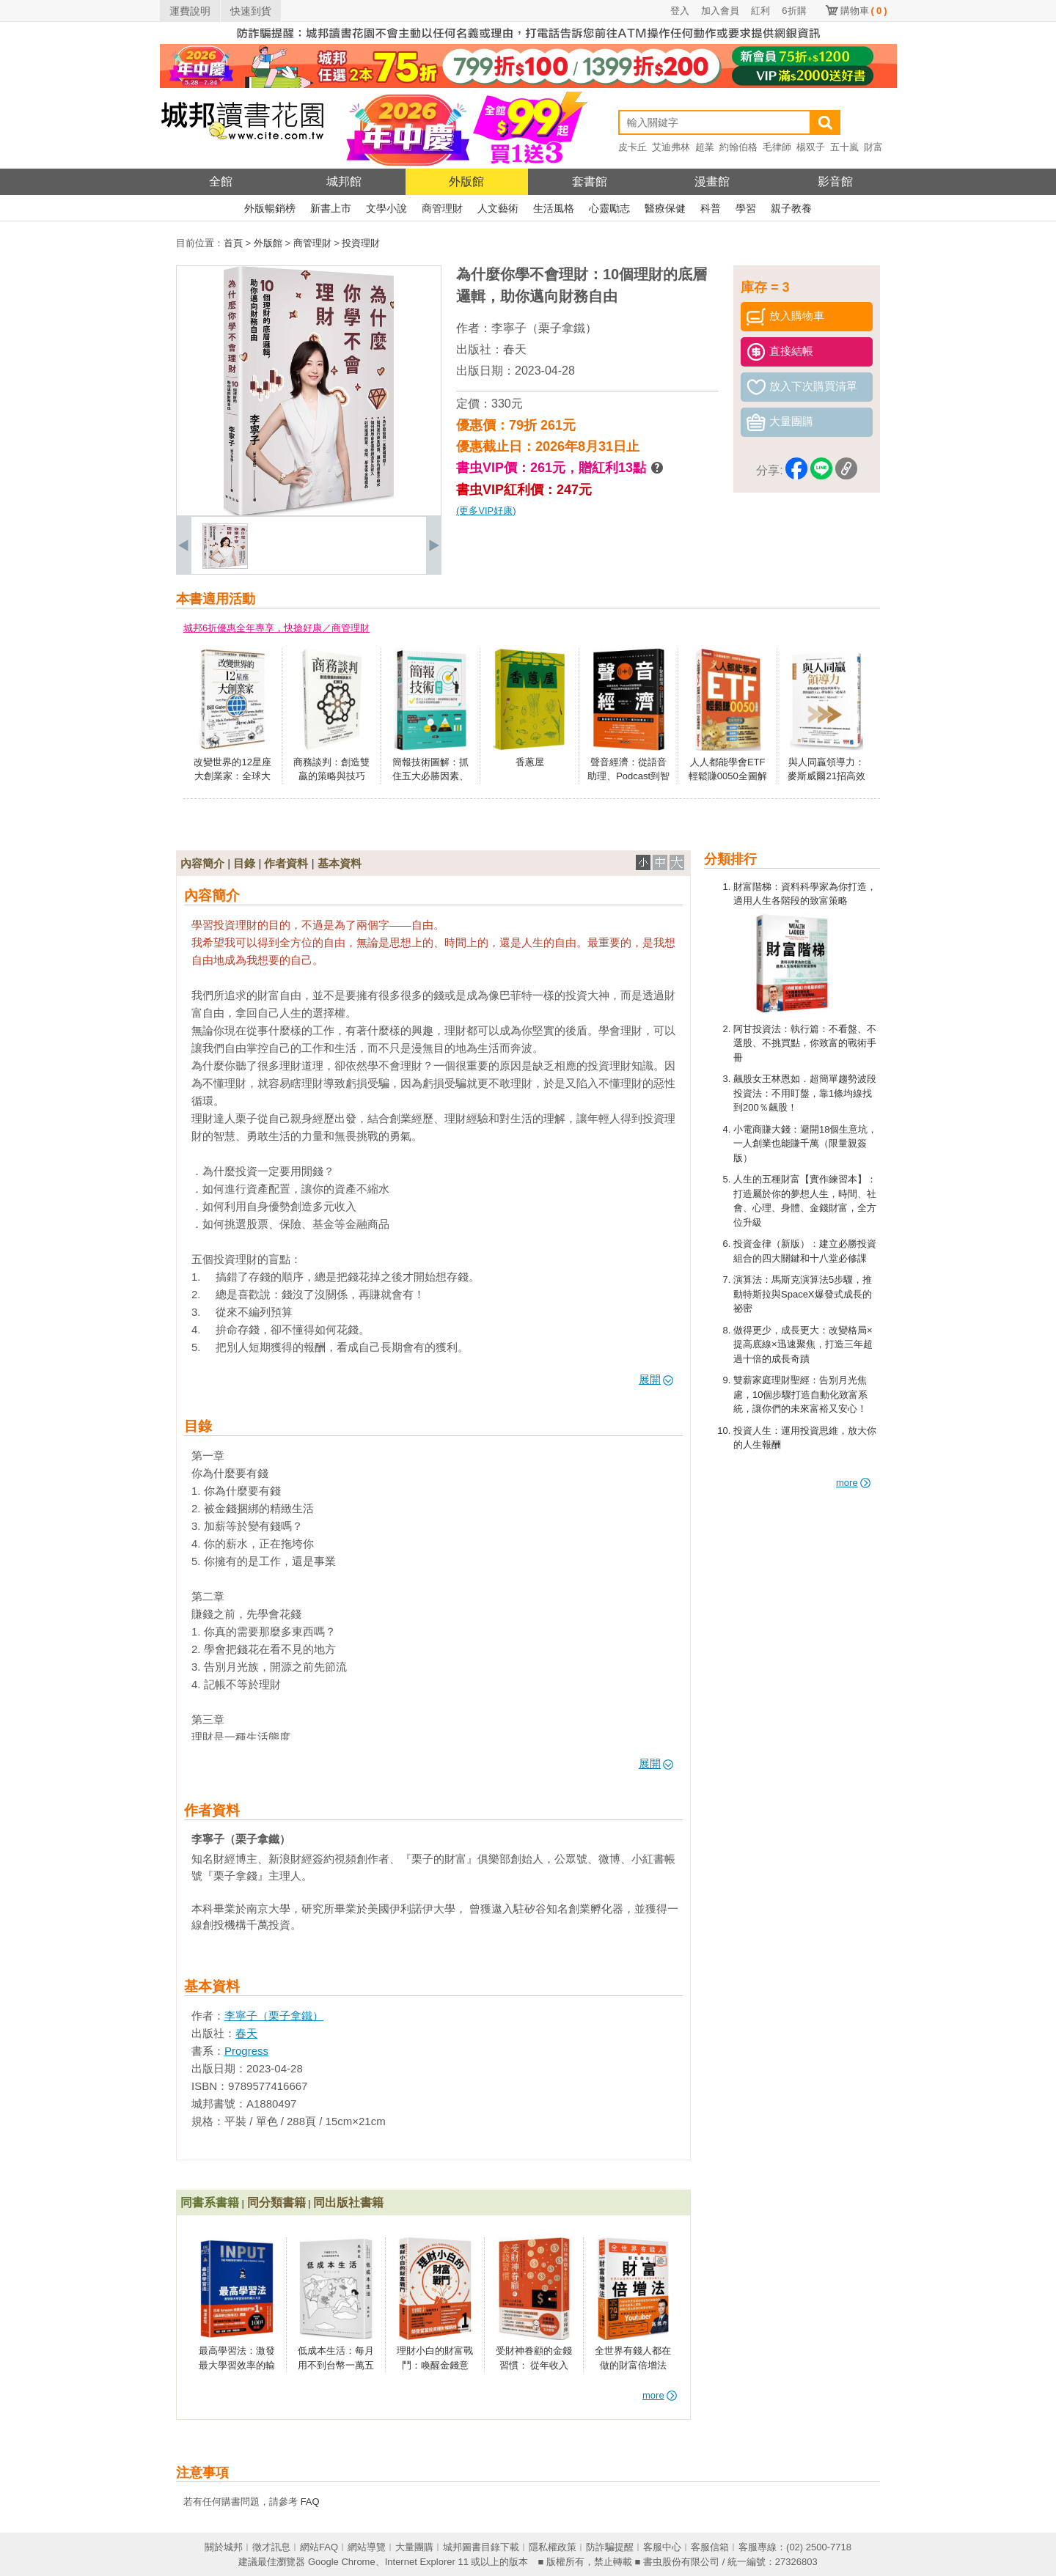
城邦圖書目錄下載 (481, 2547)
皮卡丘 (632, 147)
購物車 (863, 10)
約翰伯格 (738, 147)
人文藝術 (497, 208)
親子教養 (791, 208)
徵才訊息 (271, 2547)
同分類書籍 (276, 2202)
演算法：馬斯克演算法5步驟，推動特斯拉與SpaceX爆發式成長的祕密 (802, 1294)
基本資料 (340, 863)
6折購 (794, 10)
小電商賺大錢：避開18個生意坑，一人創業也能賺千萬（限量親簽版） (805, 1143)
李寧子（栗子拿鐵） (544, 328)
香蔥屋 (530, 762)
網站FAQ (319, 2547)
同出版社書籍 (348, 2202)
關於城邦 (224, 2547)
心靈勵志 (609, 208)
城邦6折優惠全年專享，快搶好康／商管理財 (276, 627)
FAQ (310, 2501)
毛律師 (777, 147)
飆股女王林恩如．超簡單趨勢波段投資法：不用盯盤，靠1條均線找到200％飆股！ (804, 1093)
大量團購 (414, 2547)
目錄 (244, 863)
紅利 (760, 10)
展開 (656, 1379)
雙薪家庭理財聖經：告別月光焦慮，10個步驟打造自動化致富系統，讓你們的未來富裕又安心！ (800, 1394)
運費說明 (189, 11)
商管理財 (442, 208)
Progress (246, 2051)
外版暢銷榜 (270, 208)
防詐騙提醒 (610, 2547)
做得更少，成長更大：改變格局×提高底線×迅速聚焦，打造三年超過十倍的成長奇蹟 (803, 1344)
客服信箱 (710, 2547)
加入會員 (720, 10)
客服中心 (662, 2547)
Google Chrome (341, 2561)
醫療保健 (665, 208)
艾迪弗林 (671, 147)
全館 (220, 181)
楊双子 (810, 147)
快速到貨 (250, 11)
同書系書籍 (209, 2202)
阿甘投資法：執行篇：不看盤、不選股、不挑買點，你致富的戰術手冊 (804, 1043)
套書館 (589, 181)
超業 (704, 147)
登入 (679, 10)
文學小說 (386, 208)
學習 (746, 208)
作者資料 (286, 863)
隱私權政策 (552, 2547)
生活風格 (553, 208)
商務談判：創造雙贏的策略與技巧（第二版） (331, 776)
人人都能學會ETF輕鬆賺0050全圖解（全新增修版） (728, 776)
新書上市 (330, 208)
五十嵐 (844, 147)
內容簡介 (202, 863)
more (853, 1482)
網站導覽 (367, 2547)
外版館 (466, 181)
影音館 (835, 181)
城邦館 (344, 181)
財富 (873, 147)
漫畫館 (712, 181)
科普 (710, 208)
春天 (515, 349)
